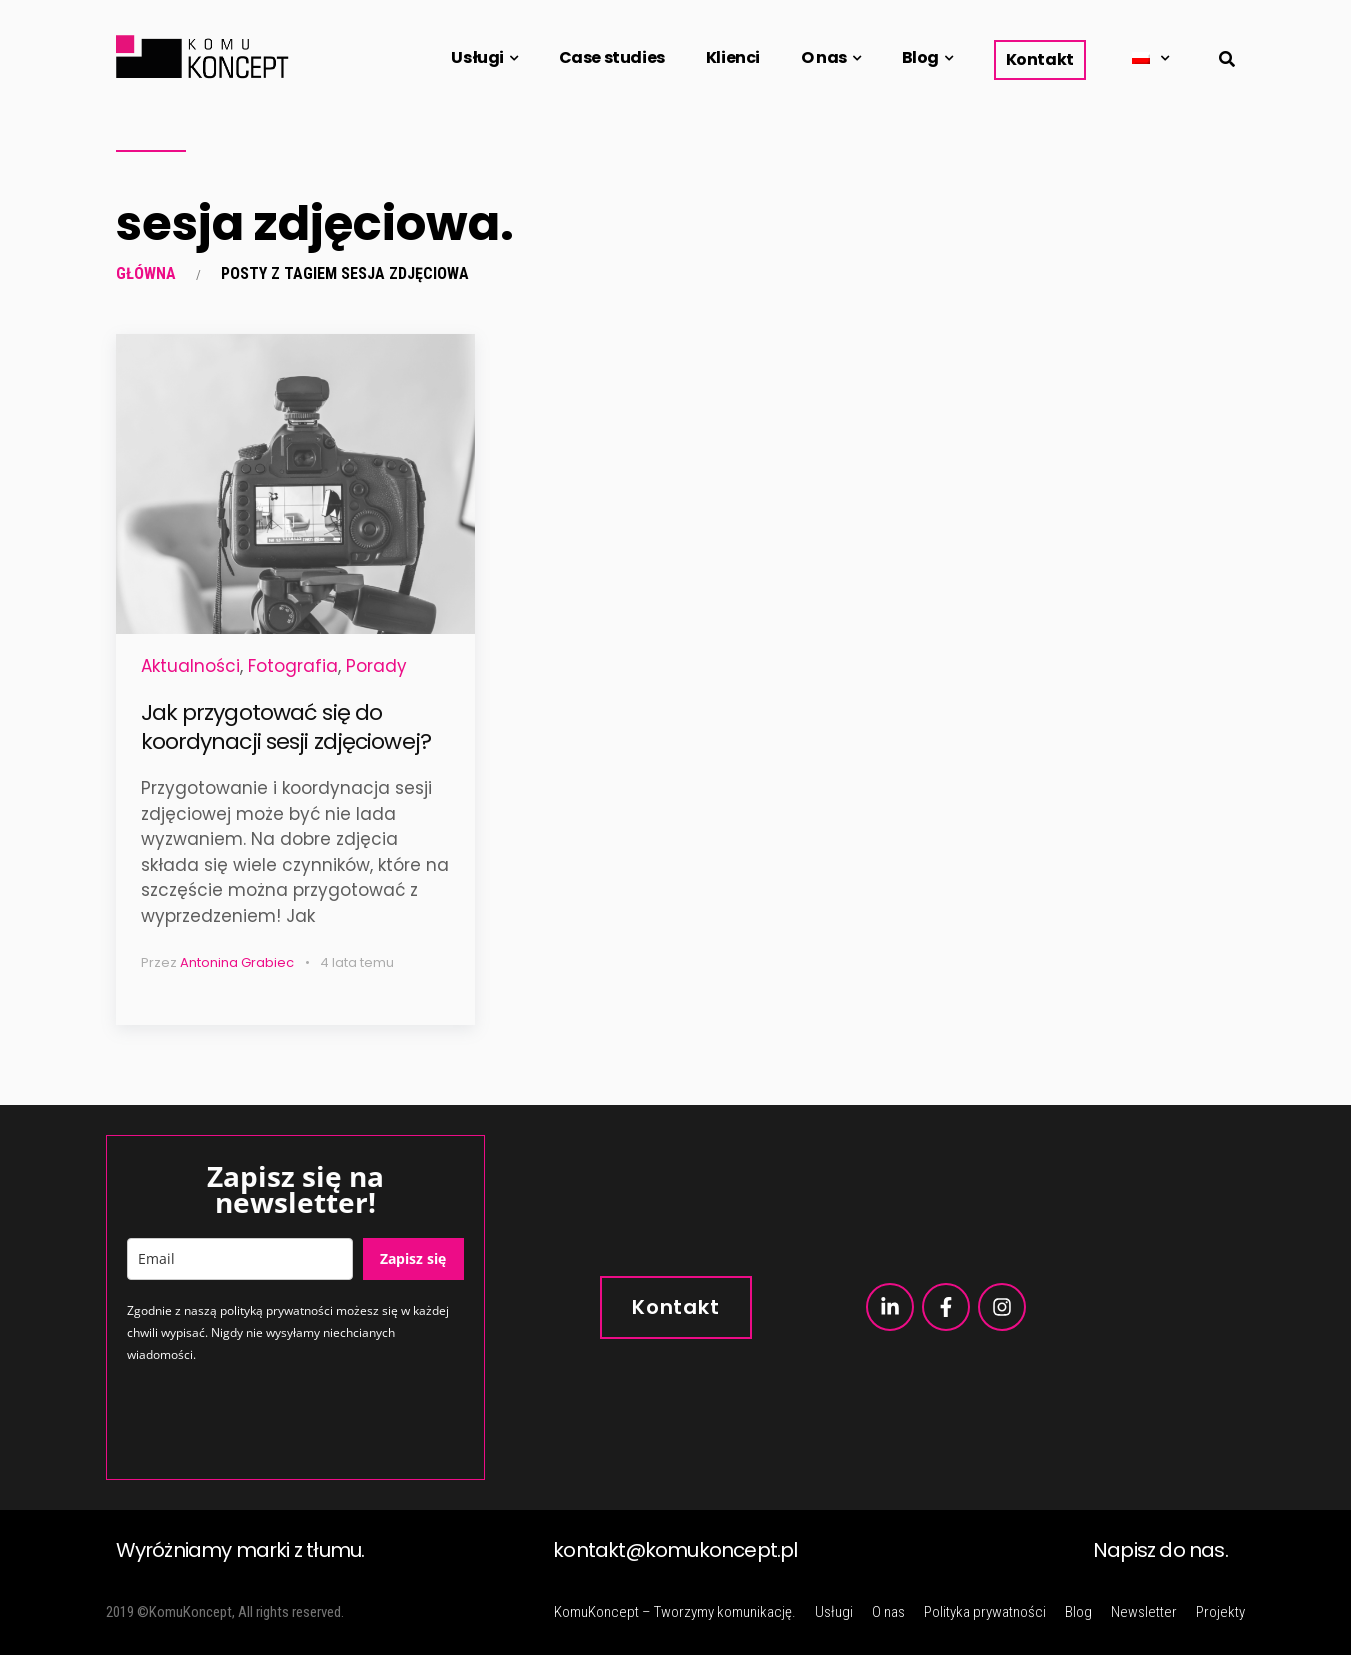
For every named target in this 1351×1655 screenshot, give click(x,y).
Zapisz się (413, 1258)
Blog (920, 57)
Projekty (1220, 1612)
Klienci (733, 57)
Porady (376, 666)
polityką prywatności (276, 1310)
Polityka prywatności (985, 1612)
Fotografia (293, 666)
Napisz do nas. (1160, 1550)
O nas (824, 57)
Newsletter (1144, 1612)
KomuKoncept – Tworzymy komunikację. (675, 1612)
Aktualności (190, 666)
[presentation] (279, 1420)
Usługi (477, 57)
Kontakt (1040, 59)
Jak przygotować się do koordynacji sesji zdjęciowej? (286, 727)
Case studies (612, 57)
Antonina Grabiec (237, 962)
